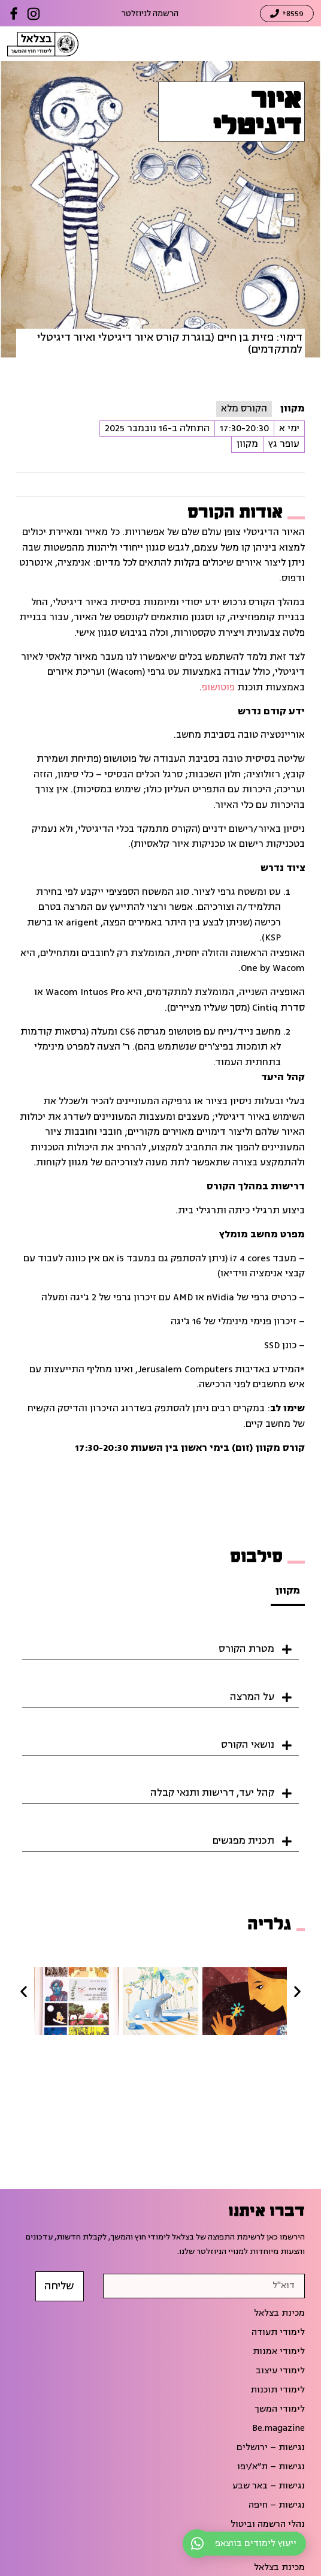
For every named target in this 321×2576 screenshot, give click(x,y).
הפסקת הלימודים (271, 2544)
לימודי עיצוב (280, 2371)
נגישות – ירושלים (271, 2448)
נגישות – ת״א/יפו (271, 2467)
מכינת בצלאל (279, 2313)
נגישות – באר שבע (268, 2486)
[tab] (288, 1592)
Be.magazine (278, 2428)
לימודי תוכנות (277, 2390)
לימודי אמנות (279, 2352)
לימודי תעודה (278, 2332)
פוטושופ (218, 687)
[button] (160, 1645)
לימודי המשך (280, 2409)
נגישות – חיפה (277, 2505)
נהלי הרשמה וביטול (268, 2524)
